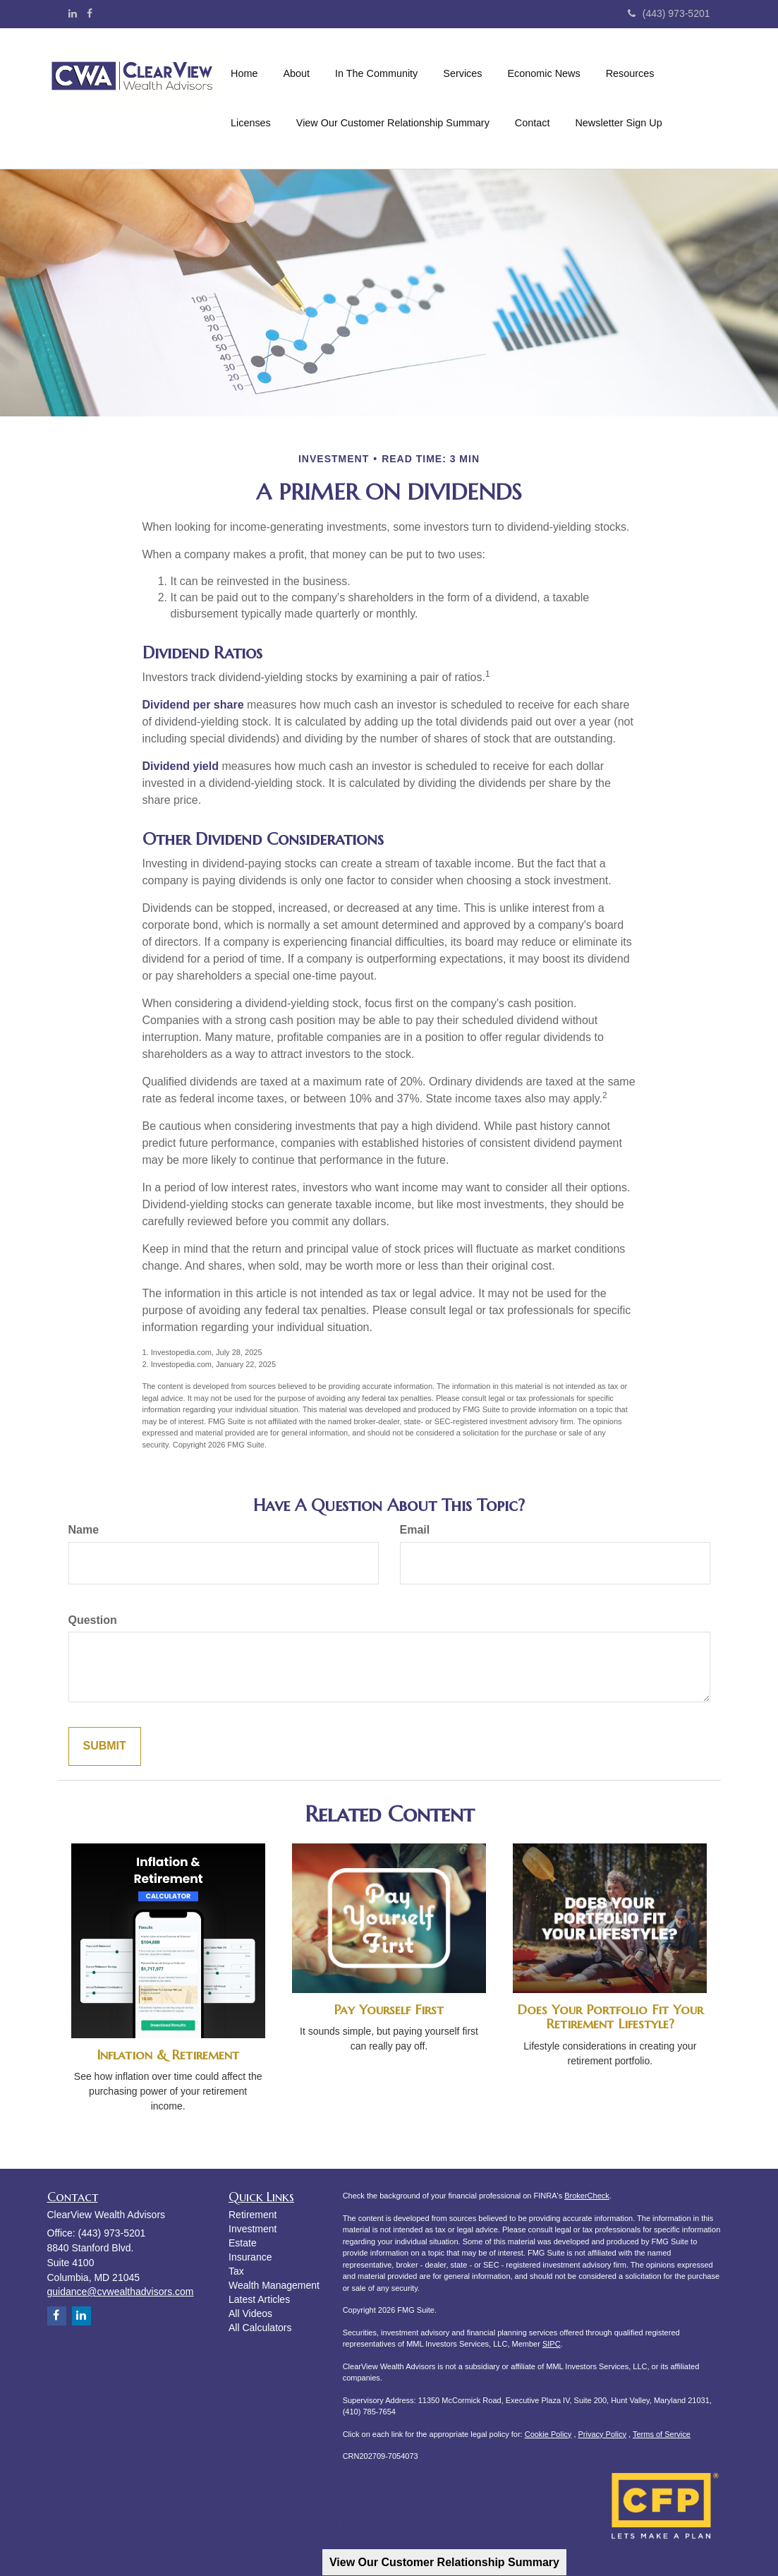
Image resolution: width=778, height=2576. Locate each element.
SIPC (551, 2344)
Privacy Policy (602, 2434)
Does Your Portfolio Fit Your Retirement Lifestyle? (610, 2017)
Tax (236, 2271)
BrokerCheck (586, 2195)
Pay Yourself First (389, 2010)
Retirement (252, 2214)
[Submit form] (104, 1746)
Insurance (250, 2257)
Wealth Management (274, 2285)
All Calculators (260, 2327)
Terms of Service (662, 2434)
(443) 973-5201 (669, 13)
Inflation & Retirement (168, 2055)
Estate (243, 2243)
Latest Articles (259, 2299)
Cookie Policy (548, 2434)
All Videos (250, 2313)
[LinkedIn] (72, 13)
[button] (296, 73)
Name (83, 1530)
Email (415, 1530)
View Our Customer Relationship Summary (444, 2562)
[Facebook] (89, 13)
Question (92, 1620)
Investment (252, 2228)
